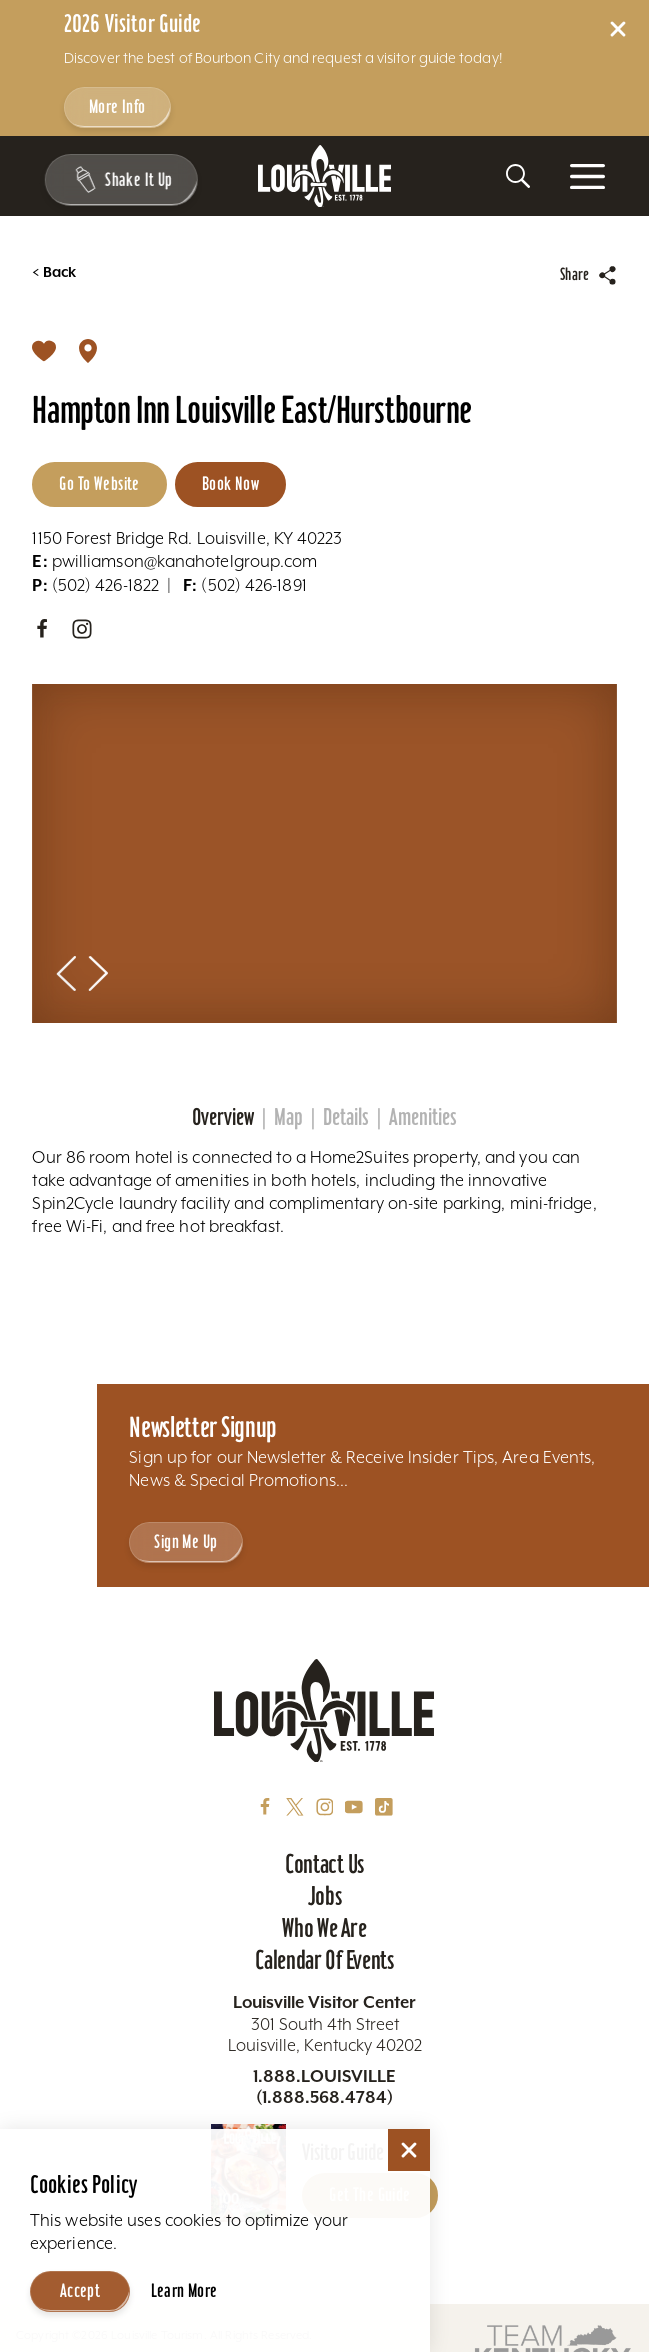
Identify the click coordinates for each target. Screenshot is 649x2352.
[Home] (325, 176)
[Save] (44, 350)
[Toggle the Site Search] (518, 176)
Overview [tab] (223, 1117)
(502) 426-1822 (95, 585)
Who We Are (324, 1928)
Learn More (184, 2290)
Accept (80, 2290)
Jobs (325, 1896)
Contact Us (324, 1864)
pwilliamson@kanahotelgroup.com (174, 561)
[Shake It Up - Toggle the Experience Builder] (120, 180)
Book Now (230, 483)
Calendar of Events (324, 1960)
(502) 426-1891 (245, 585)
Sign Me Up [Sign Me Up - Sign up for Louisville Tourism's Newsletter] (185, 1541)
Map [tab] (288, 1117)
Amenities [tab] (423, 1117)
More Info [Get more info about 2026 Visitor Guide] (117, 106)
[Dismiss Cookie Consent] (409, 2150)
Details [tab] (346, 1117)
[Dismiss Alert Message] (618, 29)
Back (54, 272)
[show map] (88, 350)
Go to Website (99, 483)
